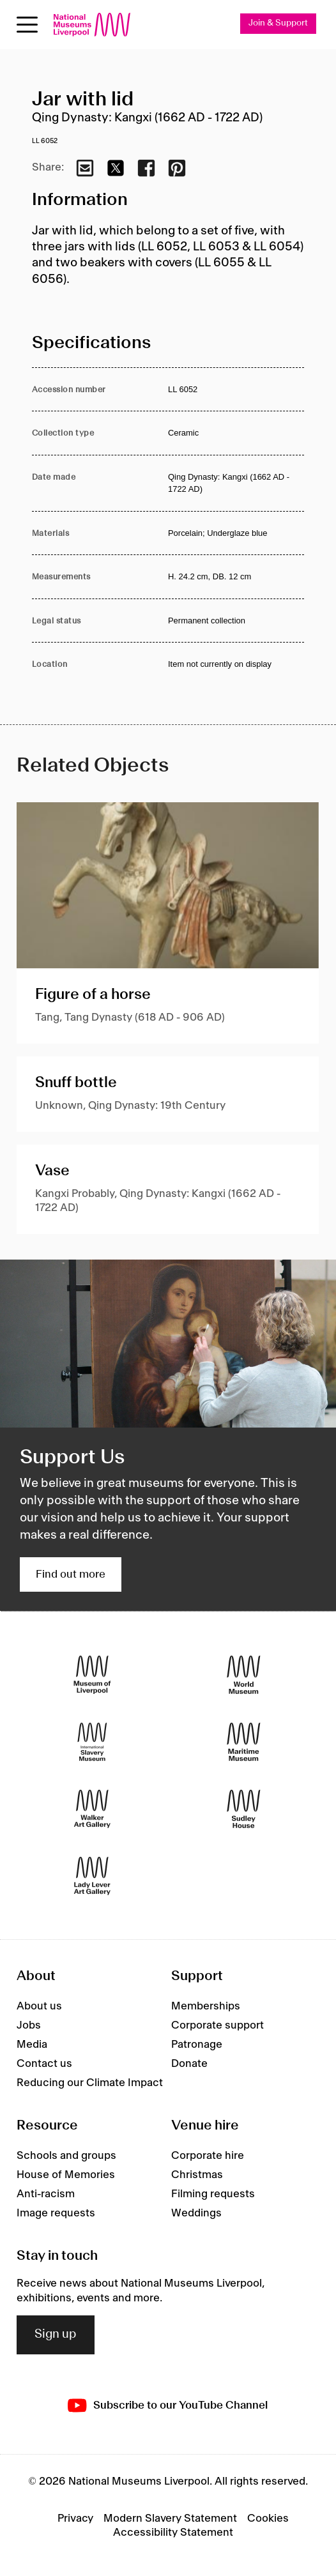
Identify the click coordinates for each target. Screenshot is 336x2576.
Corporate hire (207, 2155)
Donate (189, 2063)
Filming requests (213, 2194)
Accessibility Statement (173, 2532)
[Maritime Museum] (243, 1742)
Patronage (196, 2044)
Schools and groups (66, 2155)
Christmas (197, 2175)
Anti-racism (46, 2194)
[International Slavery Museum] (92, 1742)
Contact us (44, 2063)
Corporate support (217, 2025)
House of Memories (66, 2175)
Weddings (196, 2213)
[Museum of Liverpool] (92, 1675)
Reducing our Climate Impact (90, 2083)
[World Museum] (243, 1675)
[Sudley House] (243, 1809)
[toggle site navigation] (27, 24)
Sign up (55, 2334)
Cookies (268, 2518)
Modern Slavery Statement (170, 2518)
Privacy (75, 2518)
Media (32, 2044)
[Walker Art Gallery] (92, 1809)
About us (39, 2006)
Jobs (29, 2025)
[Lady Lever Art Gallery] (92, 1876)
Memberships (205, 2006)
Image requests (56, 2213)
